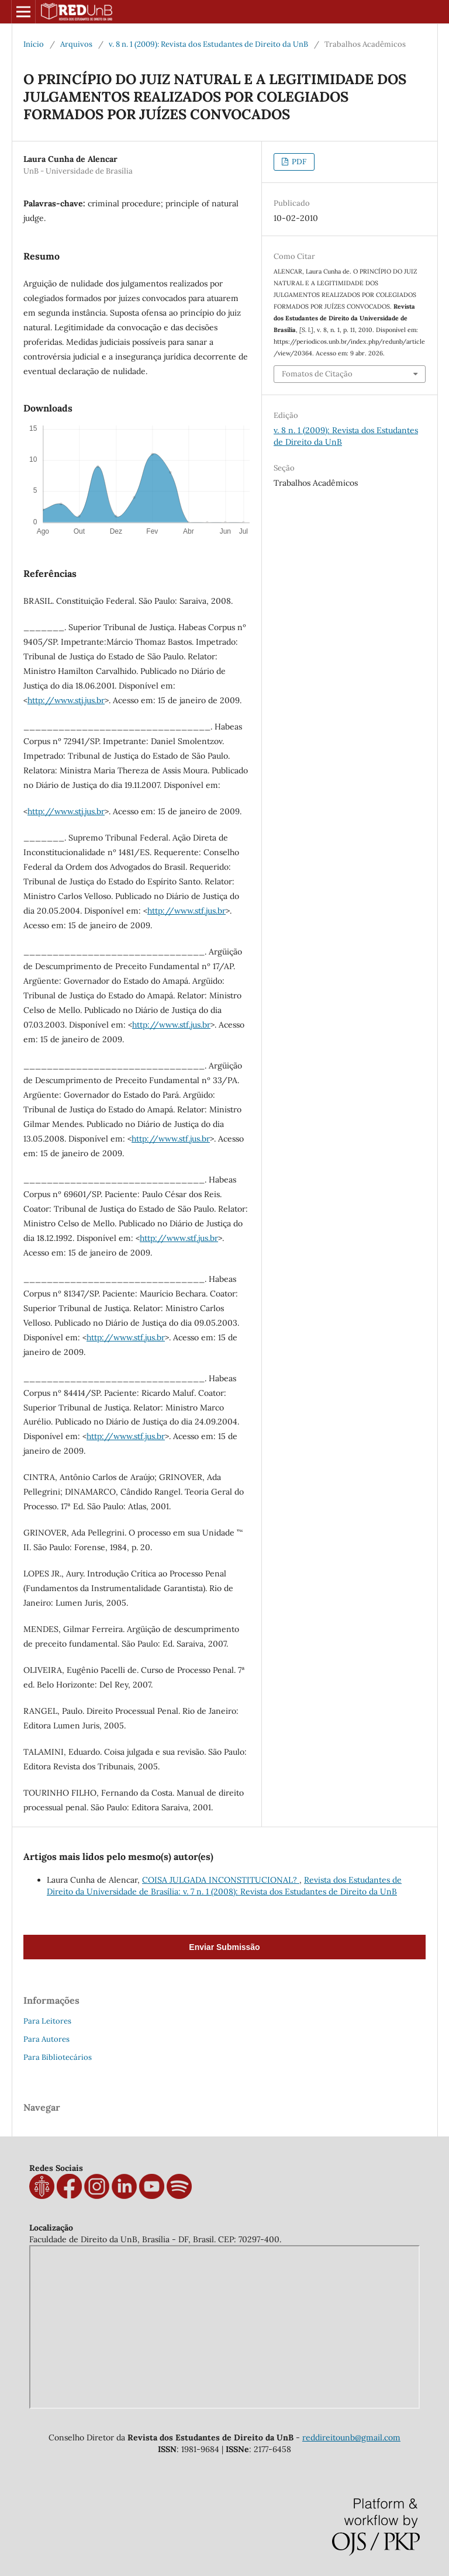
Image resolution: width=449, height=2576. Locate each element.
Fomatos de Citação (317, 374)
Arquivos (76, 44)
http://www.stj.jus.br (66, 700)
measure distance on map (224, 2327)
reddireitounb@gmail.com (351, 2437)
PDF (298, 162)
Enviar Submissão (224, 1947)
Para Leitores (47, 2021)
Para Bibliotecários (57, 2057)
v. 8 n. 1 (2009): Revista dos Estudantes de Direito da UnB (208, 44)
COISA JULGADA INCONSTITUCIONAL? (220, 1880)
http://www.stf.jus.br (186, 910)
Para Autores (46, 2039)
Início (33, 44)
